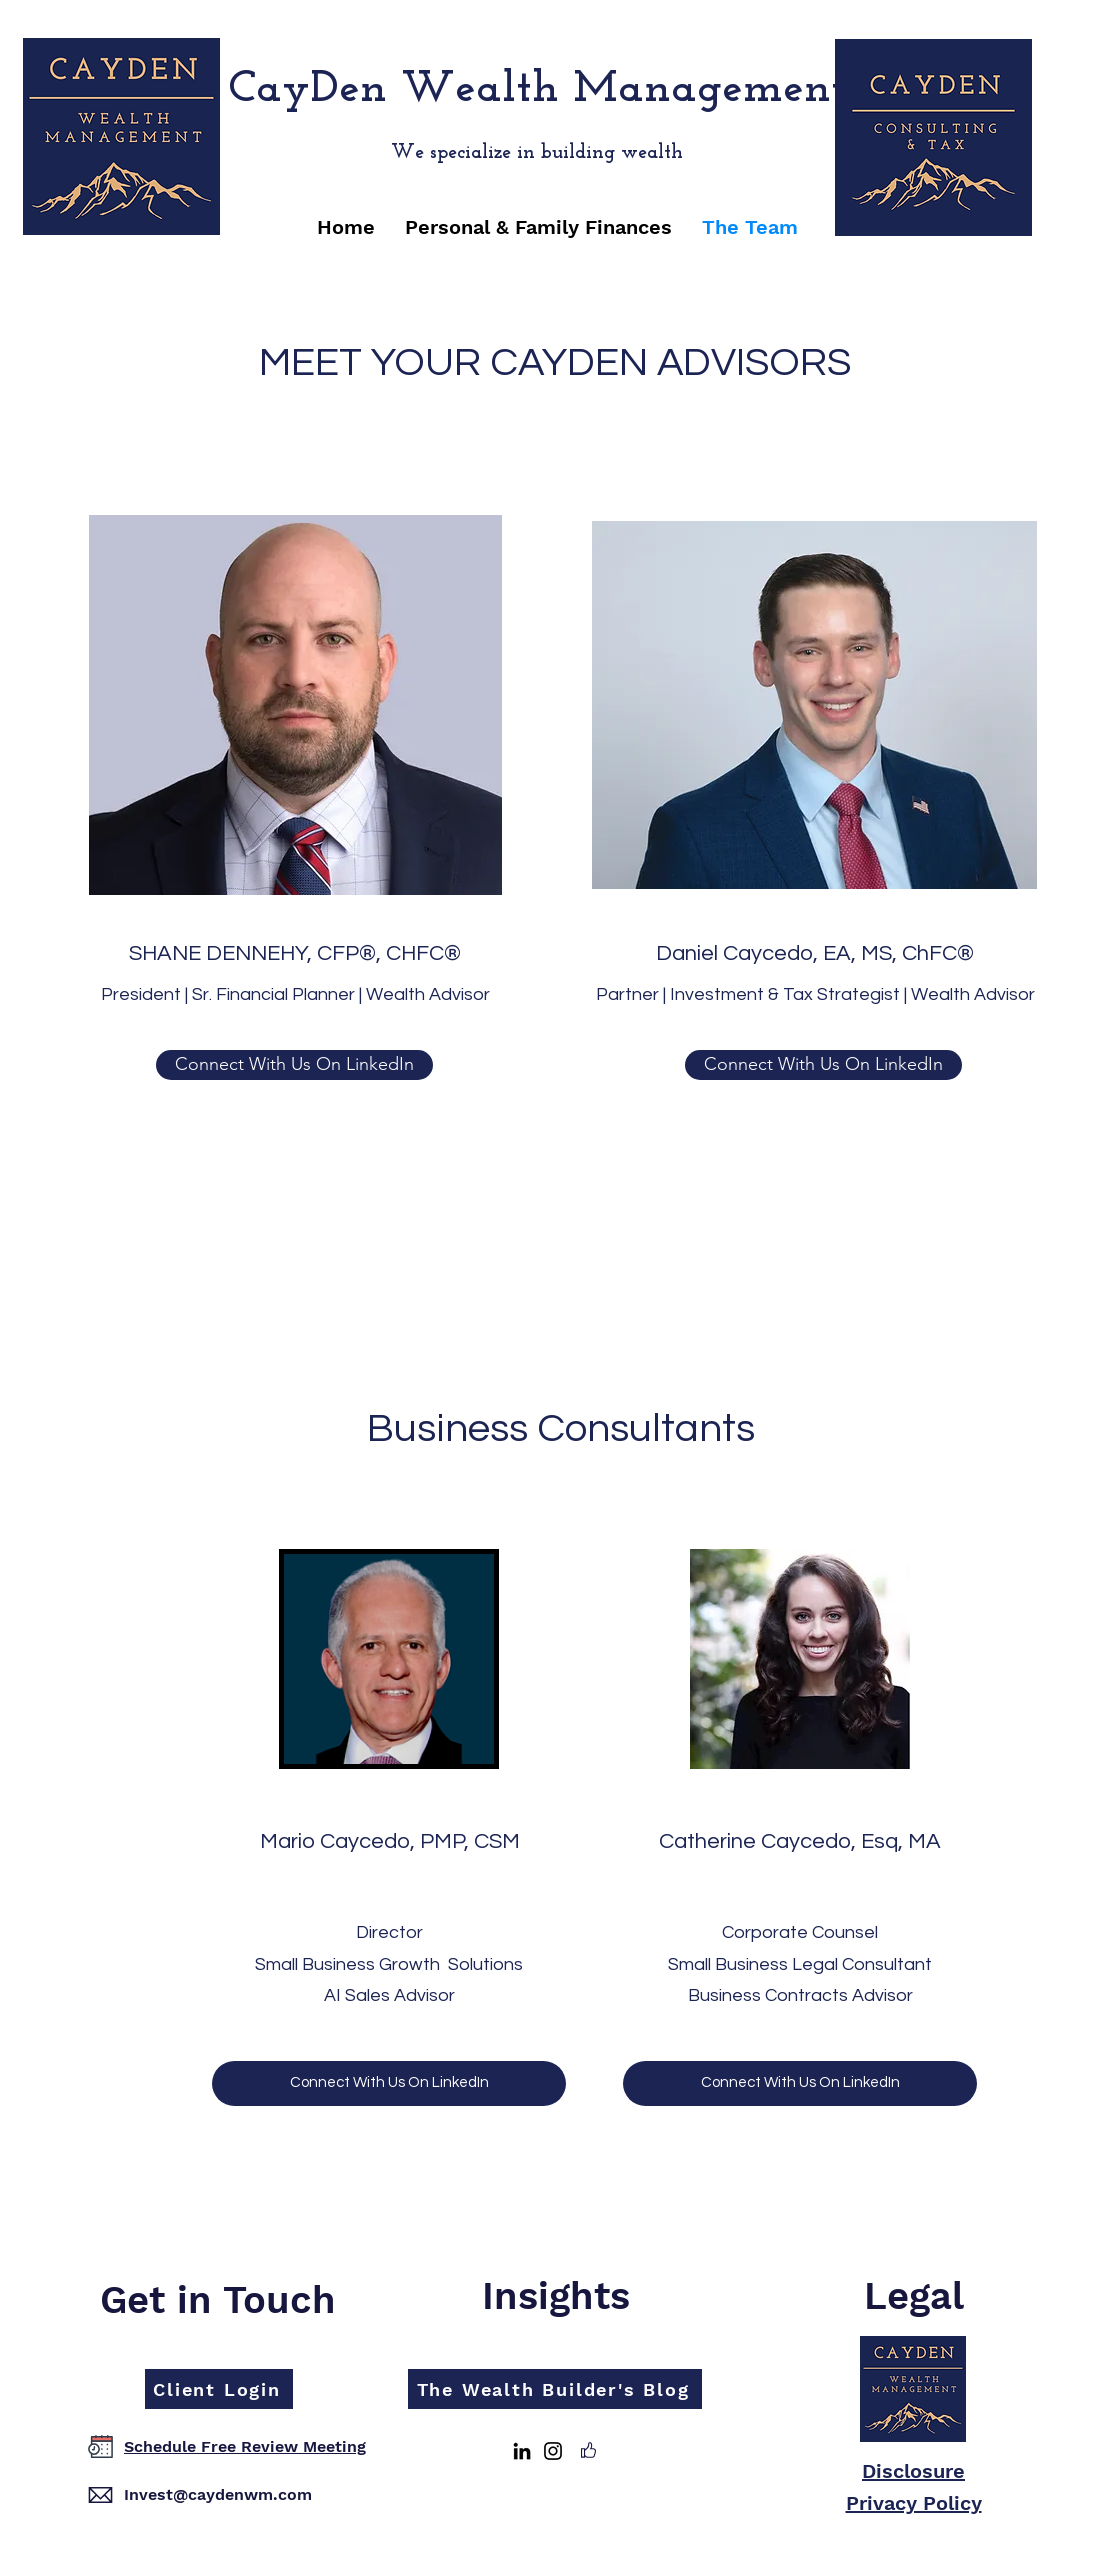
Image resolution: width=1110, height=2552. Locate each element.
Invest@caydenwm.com (218, 2494)
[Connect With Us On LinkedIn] (294, 1065)
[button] (538, 227)
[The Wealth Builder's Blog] (555, 2389)
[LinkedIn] (522, 2451)
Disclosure (913, 2471)
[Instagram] (553, 2451)
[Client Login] (219, 2389)
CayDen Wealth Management (537, 89)
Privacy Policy (914, 2503)
